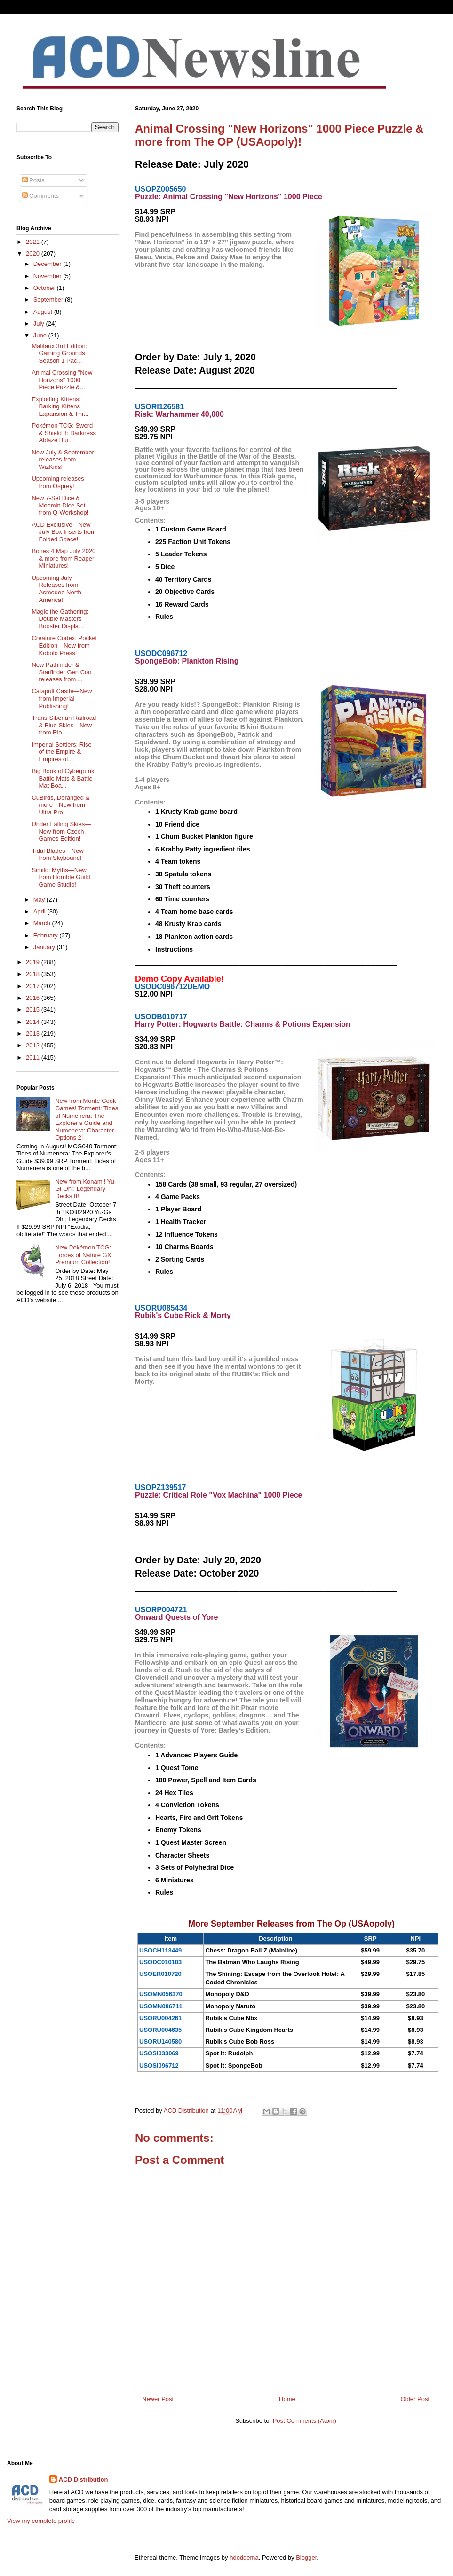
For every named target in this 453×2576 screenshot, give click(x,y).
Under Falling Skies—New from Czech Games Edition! (61, 831)
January (45, 947)
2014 (33, 1021)
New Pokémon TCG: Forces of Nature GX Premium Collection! (83, 1254)
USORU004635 (160, 2029)
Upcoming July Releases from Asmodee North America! (56, 588)
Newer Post (158, 2399)
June (40, 335)
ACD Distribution (83, 2479)
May (40, 899)
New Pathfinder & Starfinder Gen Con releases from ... (61, 672)
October (45, 287)
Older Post (415, 2399)
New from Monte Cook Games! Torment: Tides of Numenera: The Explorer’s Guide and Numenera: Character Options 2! (86, 1119)
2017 (33, 986)
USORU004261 (160, 2018)
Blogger (306, 2557)
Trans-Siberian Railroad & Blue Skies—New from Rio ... (64, 725)
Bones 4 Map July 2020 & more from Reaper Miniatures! (63, 558)
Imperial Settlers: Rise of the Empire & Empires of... (61, 752)
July (39, 323)
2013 (33, 1033)
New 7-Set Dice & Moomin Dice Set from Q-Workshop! (60, 505)
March (42, 923)
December (48, 263)
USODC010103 (160, 1962)
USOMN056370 (161, 1994)
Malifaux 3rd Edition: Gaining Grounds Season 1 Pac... (59, 353)
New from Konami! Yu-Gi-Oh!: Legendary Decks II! (85, 1189)
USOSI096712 (159, 2065)
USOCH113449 (160, 1950)
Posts (33, 180)
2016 (33, 997)
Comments (40, 195)
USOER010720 (160, 1973)
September (49, 299)
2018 (33, 973)
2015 (33, 1009)
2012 (33, 1045)
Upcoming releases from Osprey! (58, 482)
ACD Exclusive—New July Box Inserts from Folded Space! (63, 532)
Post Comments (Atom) (304, 2420)
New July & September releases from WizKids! (63, 459)
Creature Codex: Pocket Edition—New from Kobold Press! (64, 645)
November (48, 276)
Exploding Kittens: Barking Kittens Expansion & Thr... (60, 406)
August (43, 311)
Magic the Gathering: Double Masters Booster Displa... (60, 619)
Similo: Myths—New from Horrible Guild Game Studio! (61, 877)
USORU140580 (160, 2041)
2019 (33, 962)
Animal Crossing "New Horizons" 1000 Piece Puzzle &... (62, 379)
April (40, 911)
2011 (33, 1057)
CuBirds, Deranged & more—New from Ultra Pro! (60, 805)
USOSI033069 (159, 2053)
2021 (33, 241)
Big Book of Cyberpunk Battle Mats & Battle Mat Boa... (63, 778)
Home (287, 2399)
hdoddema (244, 2557)
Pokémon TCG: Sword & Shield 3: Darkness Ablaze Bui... (63, 433)
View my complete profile (41, 2520)
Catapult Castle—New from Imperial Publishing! (62, 698)
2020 (33, 253)
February (46, 935)
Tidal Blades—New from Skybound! (57, 854)
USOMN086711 (161, 2006)
